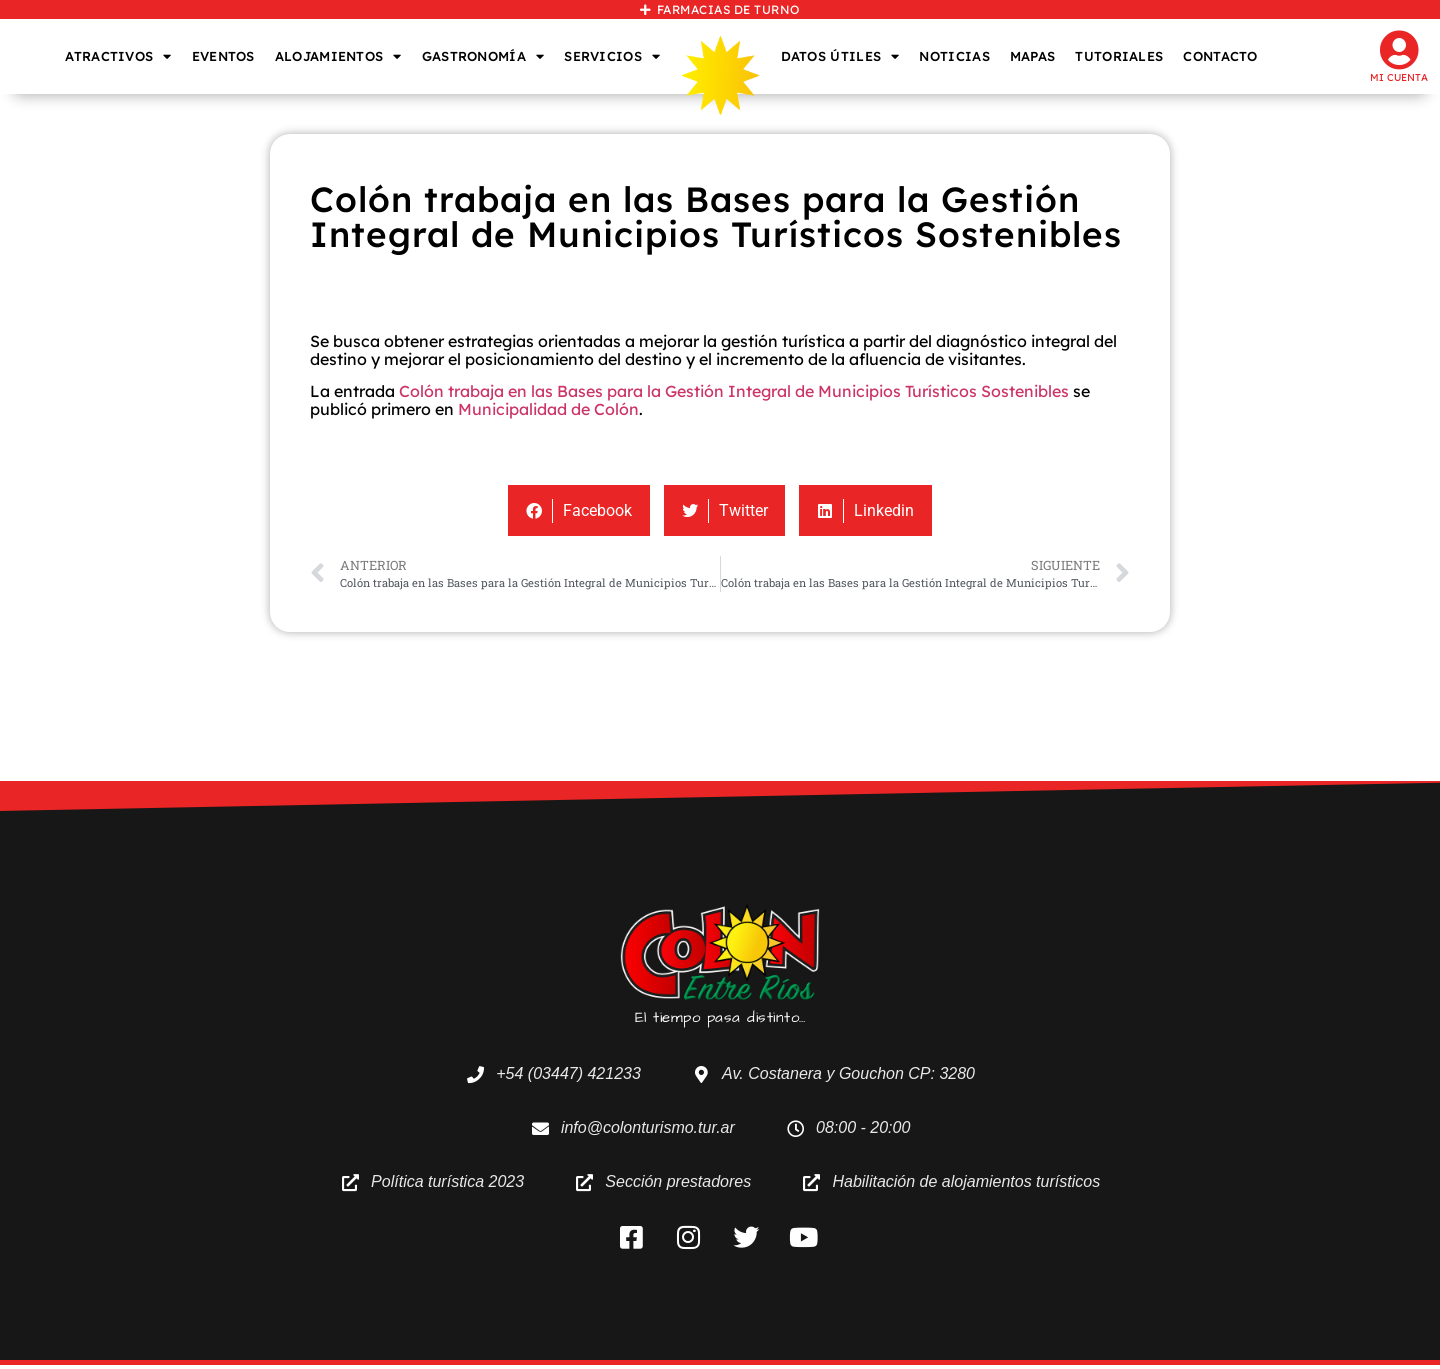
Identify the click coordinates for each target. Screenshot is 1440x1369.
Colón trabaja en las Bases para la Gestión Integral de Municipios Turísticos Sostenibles (734, 391)
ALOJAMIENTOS (338, 56)
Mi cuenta (1399, 77)
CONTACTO (1220, 56)
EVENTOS (223, 56)
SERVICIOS (612, 56)
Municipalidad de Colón (548, 409)
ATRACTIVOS (118, 56)
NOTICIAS (954, 56)
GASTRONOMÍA (483, 56)
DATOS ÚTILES (840, 56)
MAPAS (1033, 56)
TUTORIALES (1119, 56)
